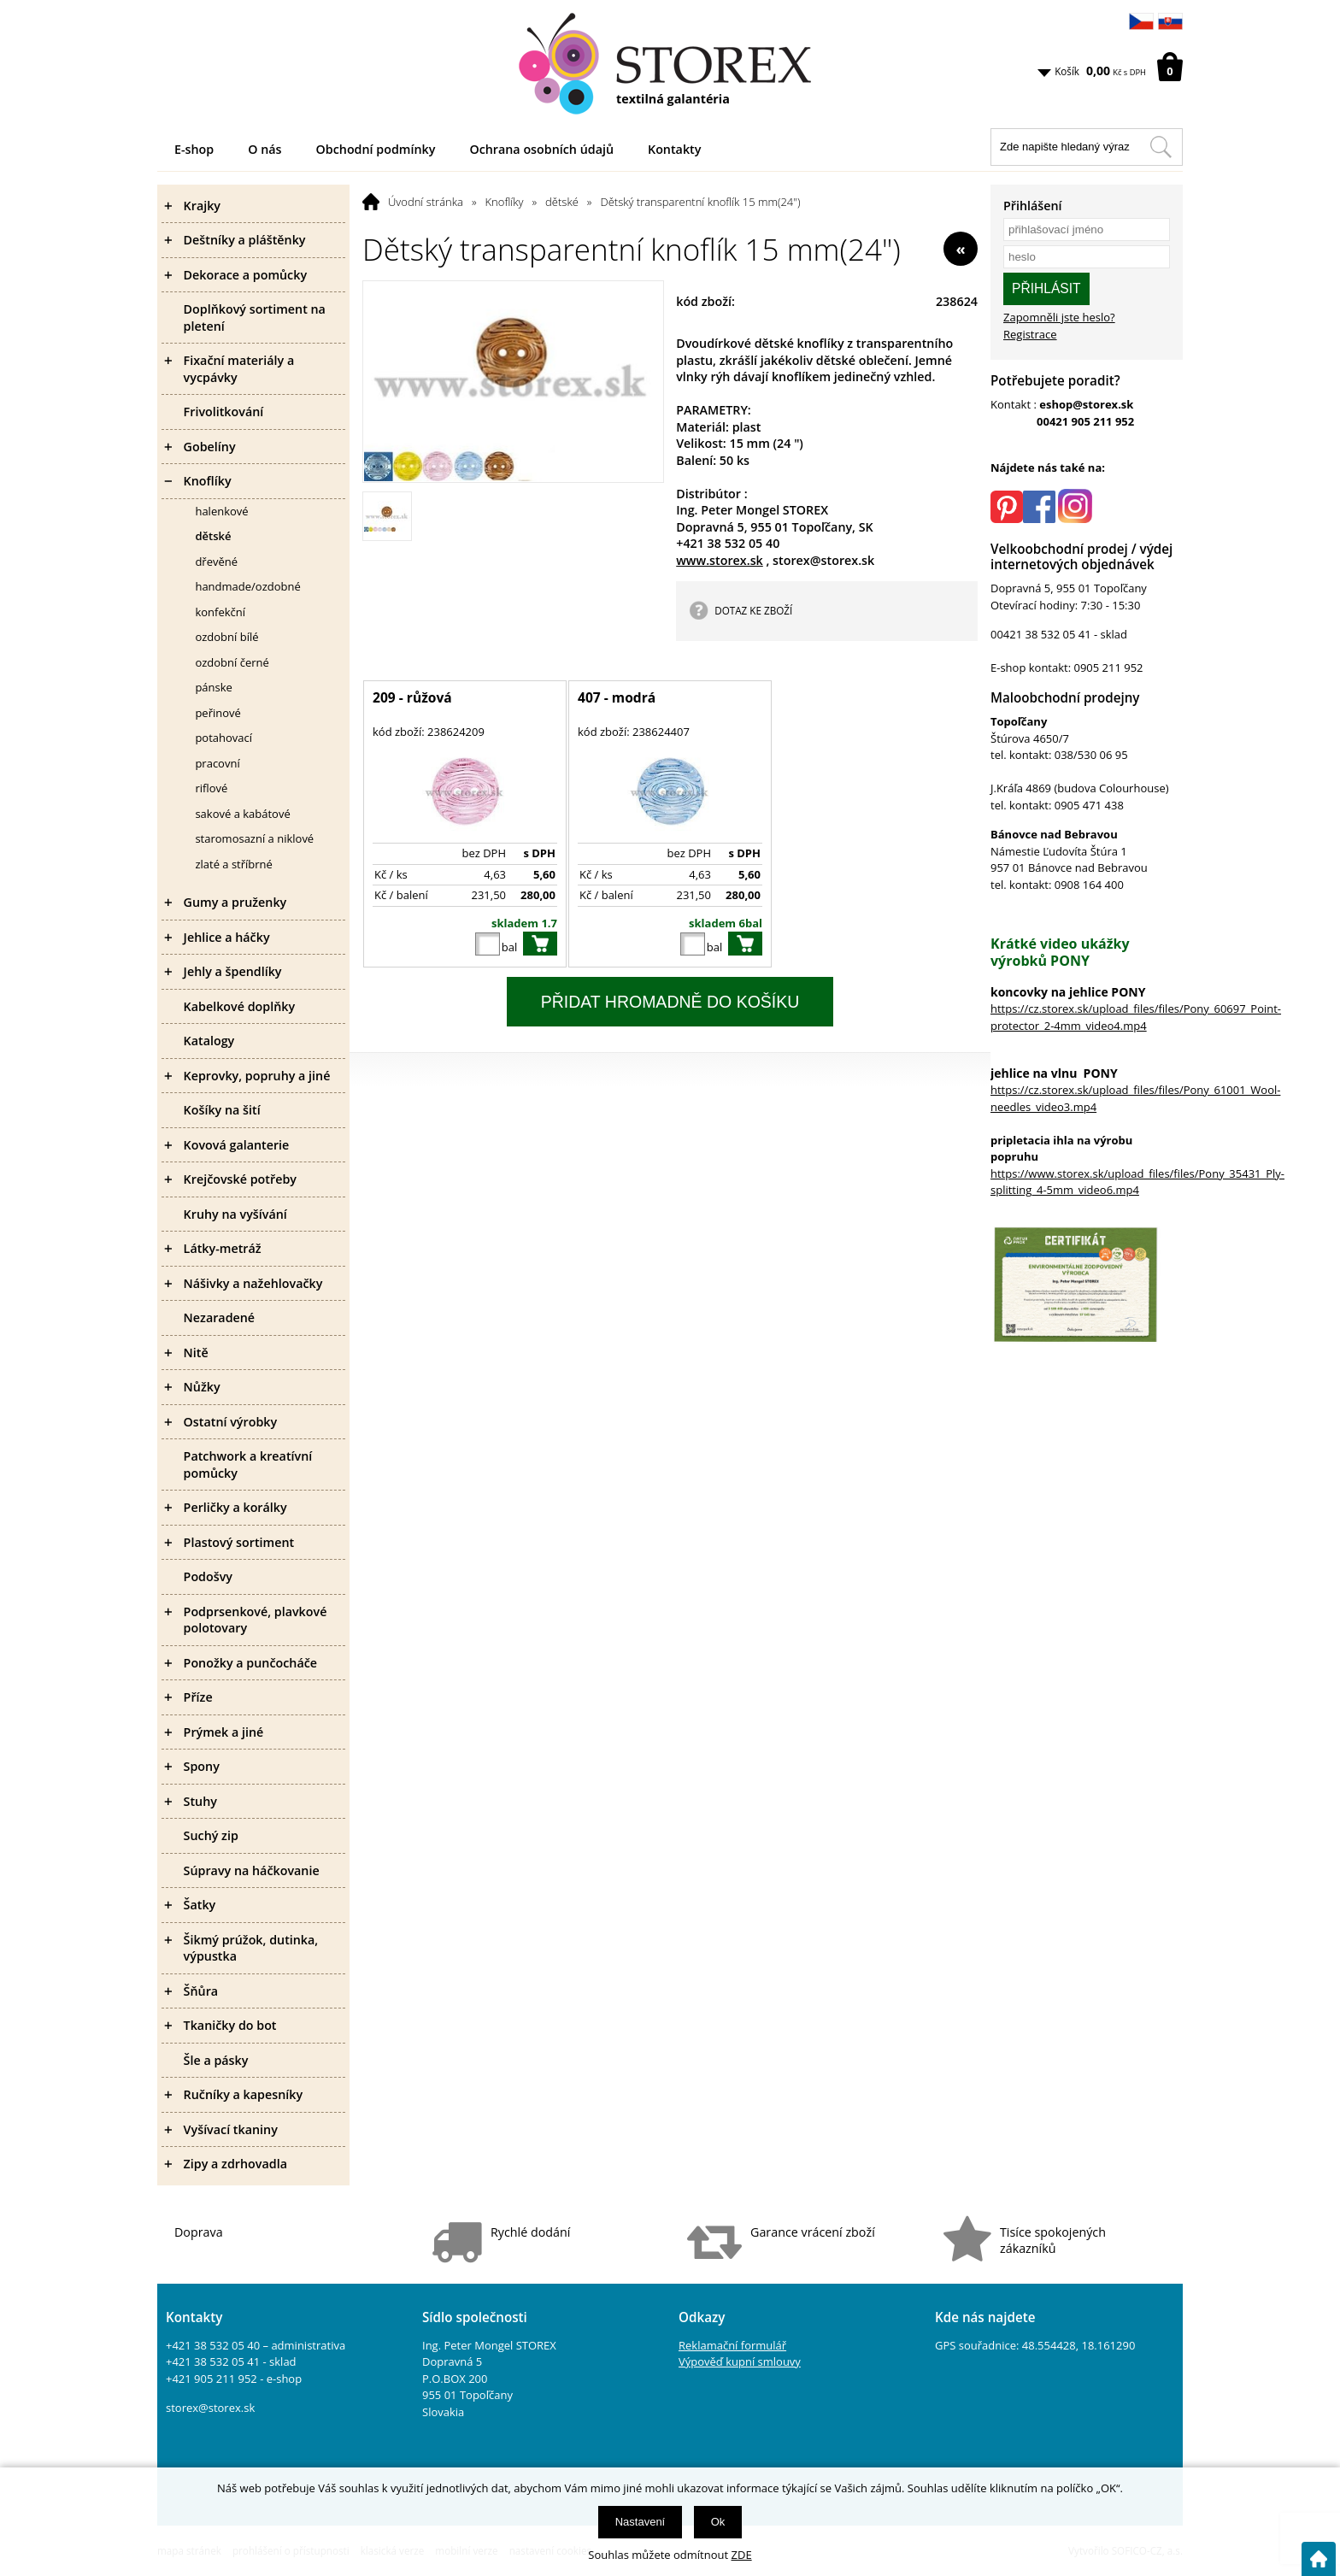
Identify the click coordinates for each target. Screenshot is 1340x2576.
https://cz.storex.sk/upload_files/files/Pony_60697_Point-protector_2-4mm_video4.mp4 (1135, 1017)
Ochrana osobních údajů (541, 149)
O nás (264, 149)
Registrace (1030, 334)
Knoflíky (504, 201)
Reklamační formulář (732, 2345)
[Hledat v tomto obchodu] (1160, 147)
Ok (718, 2521)
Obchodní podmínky (376, 149)
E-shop (194, 149)
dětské (562, 201)
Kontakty (674, 149)
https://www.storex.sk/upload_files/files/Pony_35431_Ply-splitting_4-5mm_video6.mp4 (1137, 1182)
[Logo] (670, 64)
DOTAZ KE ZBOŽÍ (753, 610)
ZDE (742, 2554)
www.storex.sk (719, 560)
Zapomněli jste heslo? (1059, 317)
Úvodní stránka (425, 201)
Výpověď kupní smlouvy (740, 2361)
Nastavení (640, 2521)
